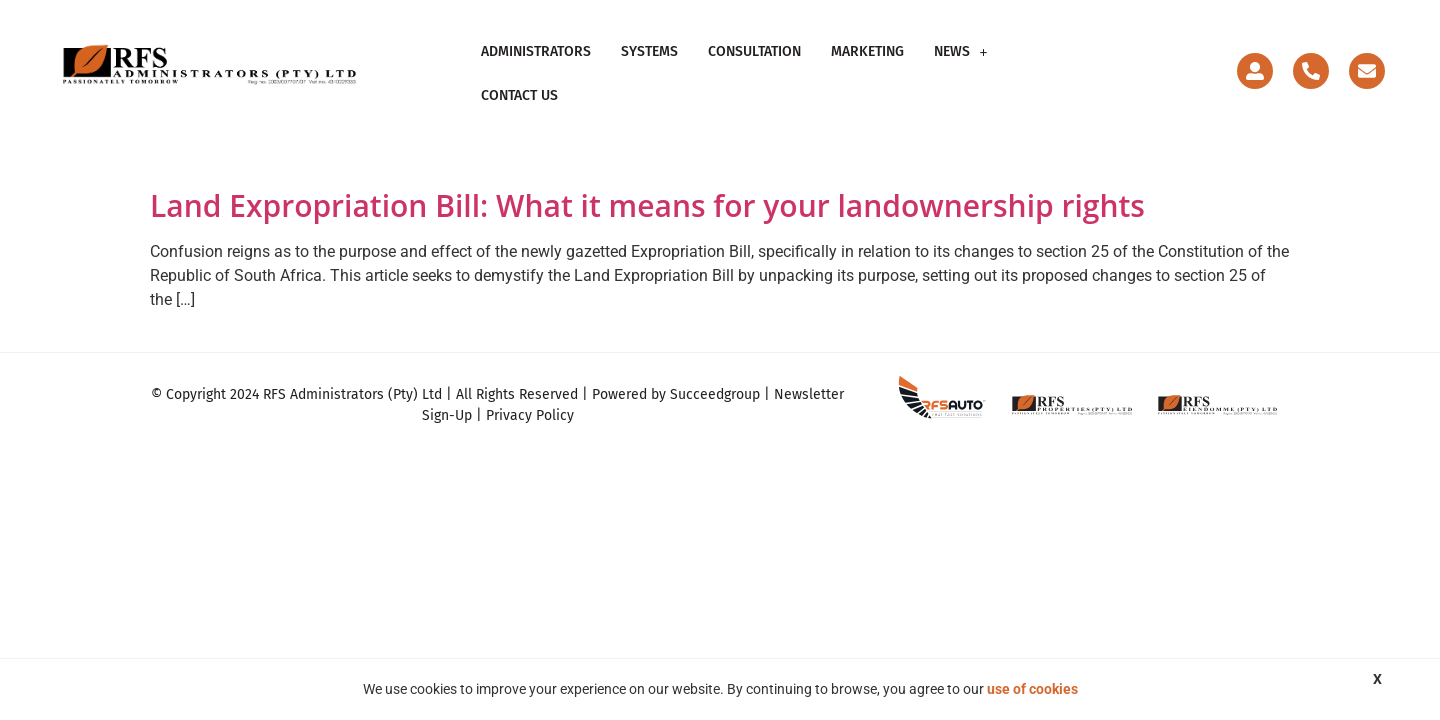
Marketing (867, 64)
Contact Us (1055, 64)
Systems (649, 64)
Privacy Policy (530, 398)
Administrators (536, 64)
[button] (961, 65)
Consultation (754, 64)
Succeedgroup (715, 377)
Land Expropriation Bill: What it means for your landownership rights (647, 187)
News (961, 64)
